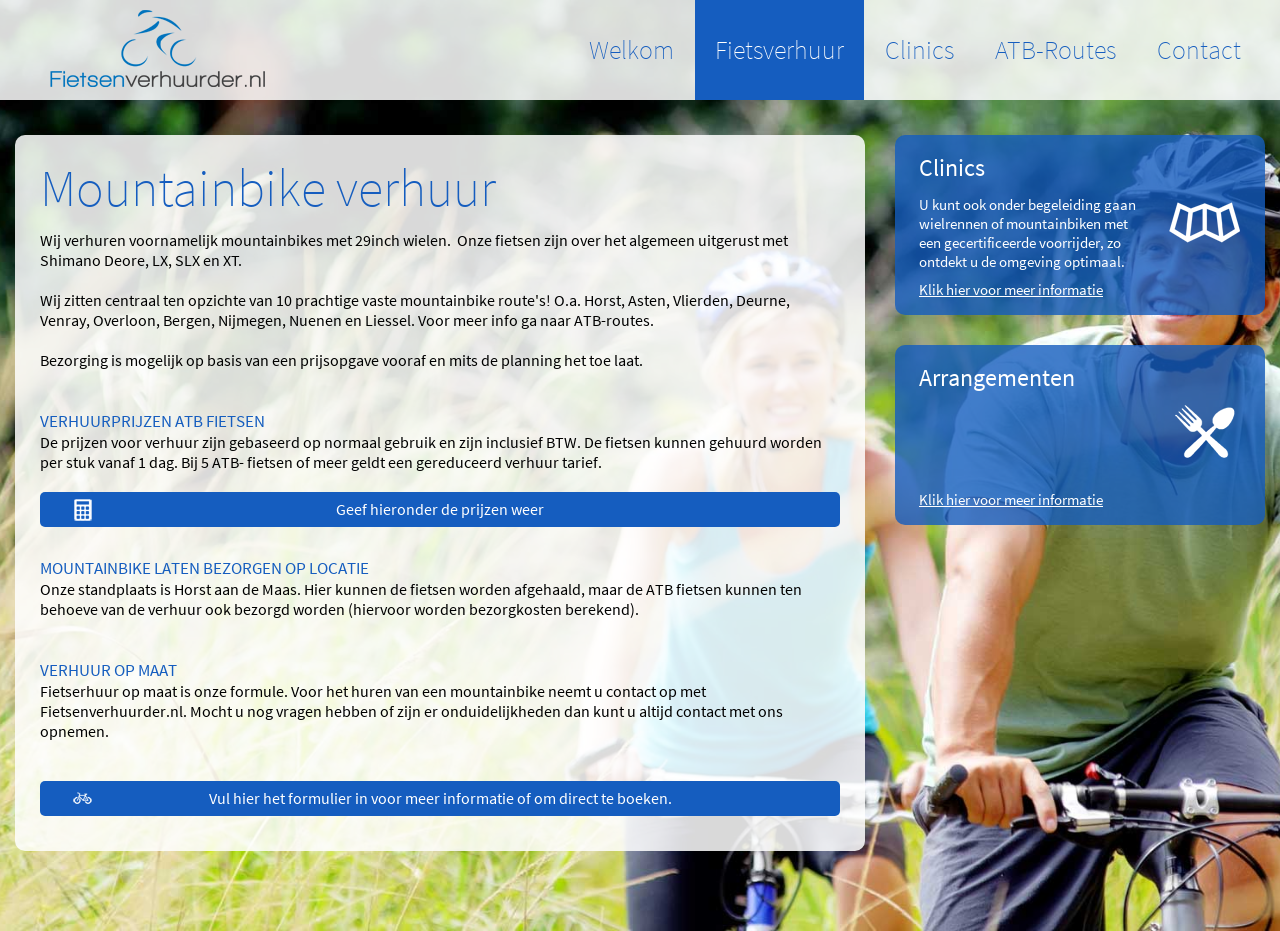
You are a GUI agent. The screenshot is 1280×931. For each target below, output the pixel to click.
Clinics (919, 49)
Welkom (631, 49)
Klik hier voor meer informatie (1011, 289)
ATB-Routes (1055, 49)
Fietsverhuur (779, 49)
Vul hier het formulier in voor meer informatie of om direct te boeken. (440, 798)
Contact (1199, 49)
